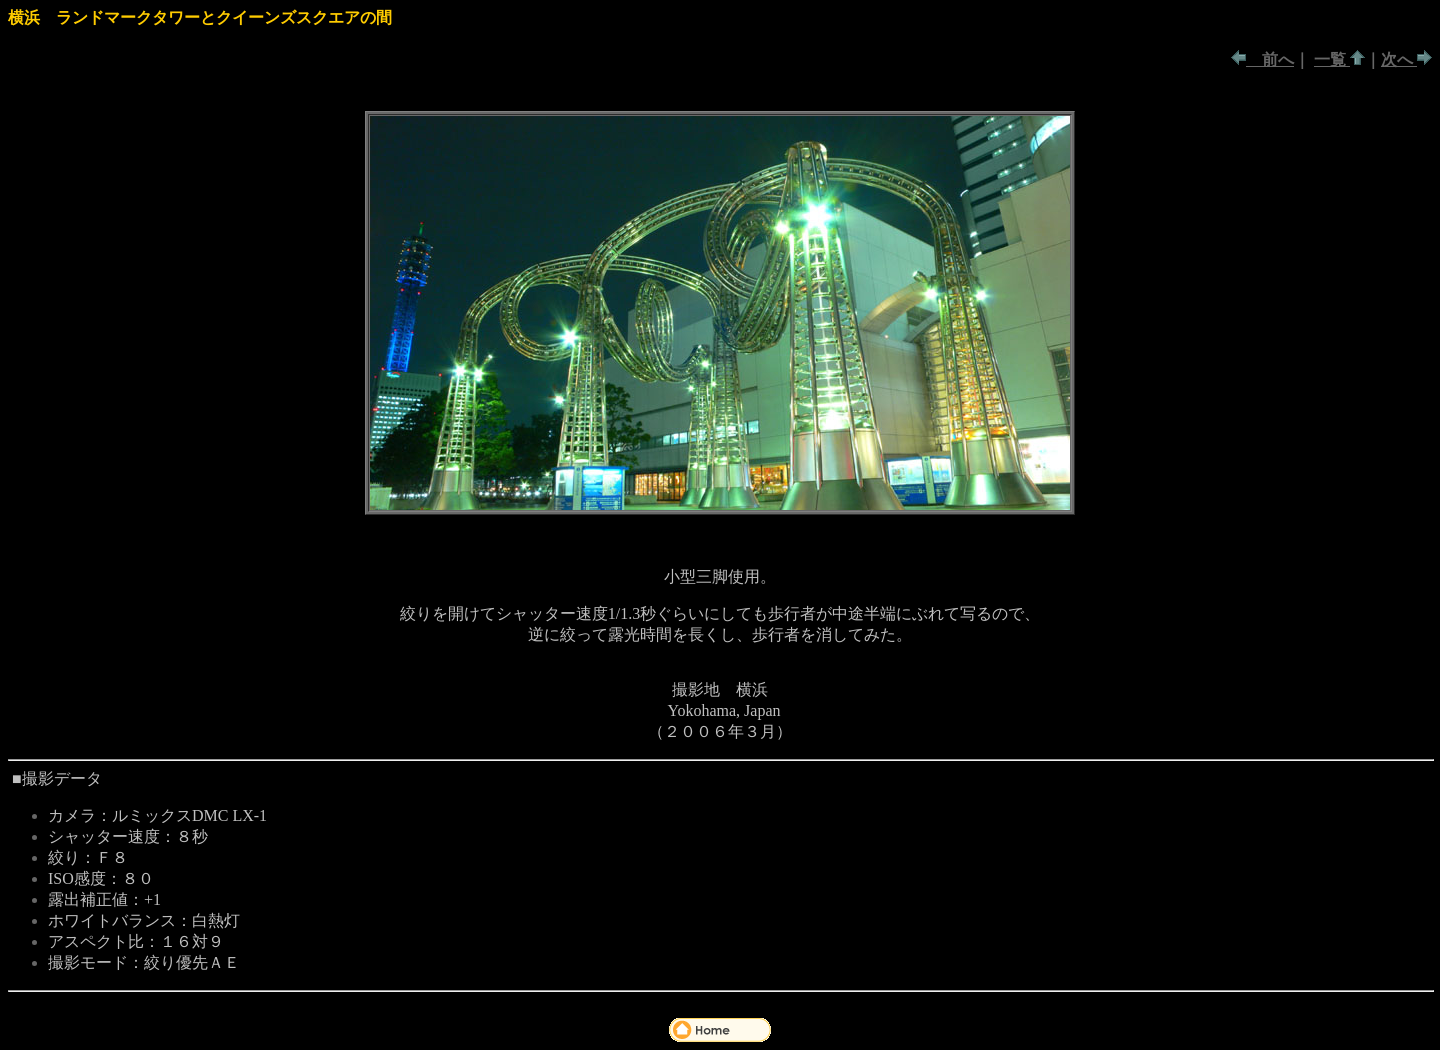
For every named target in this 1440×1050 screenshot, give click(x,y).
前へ (1270, 59)
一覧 (1332, 59)
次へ (1399, 59)
